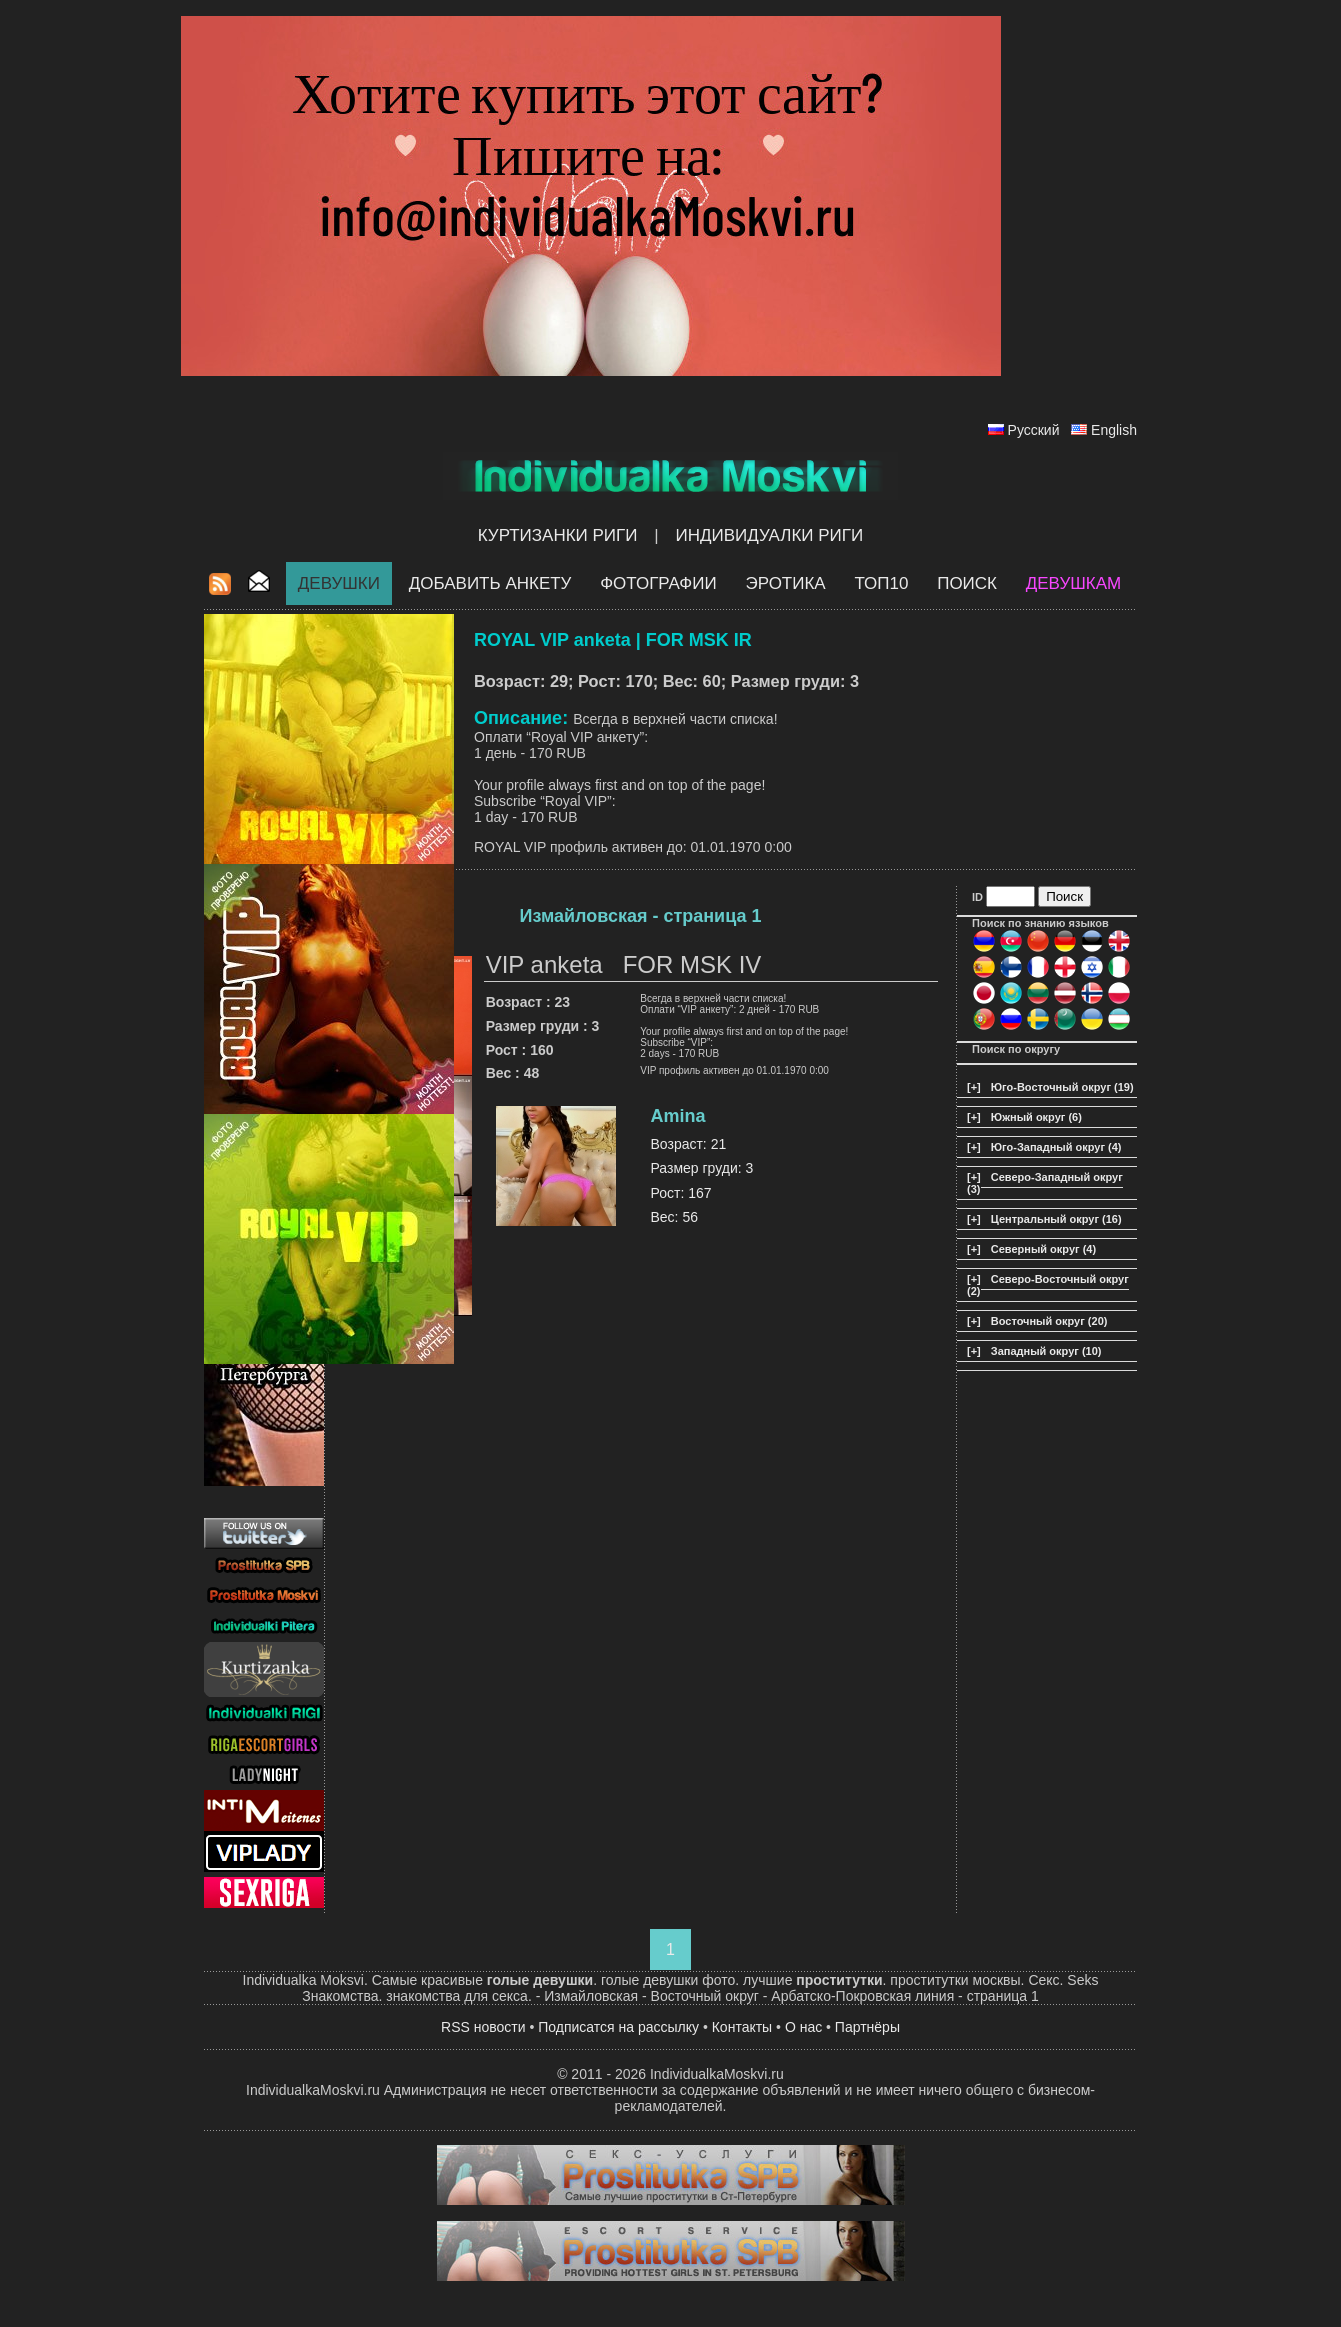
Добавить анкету (490, 583)
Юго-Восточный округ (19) (1062, 1087)
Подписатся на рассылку (618, 2027)
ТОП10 (881, 583)
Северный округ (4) (1043, 1249)
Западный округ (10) (1046, 1351)
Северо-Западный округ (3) (1045, 1183)
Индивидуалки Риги (769, 535)
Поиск (967, 583)
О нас (803, 2027)
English (1114, 430)
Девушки (339, 583)
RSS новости (483, 2027)
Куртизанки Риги (558, 535)
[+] (974, 1087)
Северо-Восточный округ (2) (1048, 1285)
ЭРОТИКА (785, 583)
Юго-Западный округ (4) (1056, 1147)
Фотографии (658, 583)
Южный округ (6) (1036, 1117)
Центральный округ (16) (1056, 1219)
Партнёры (867, 2027)
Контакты (742, 2027)
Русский (1034, 430)
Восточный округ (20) (1049, 1321)
